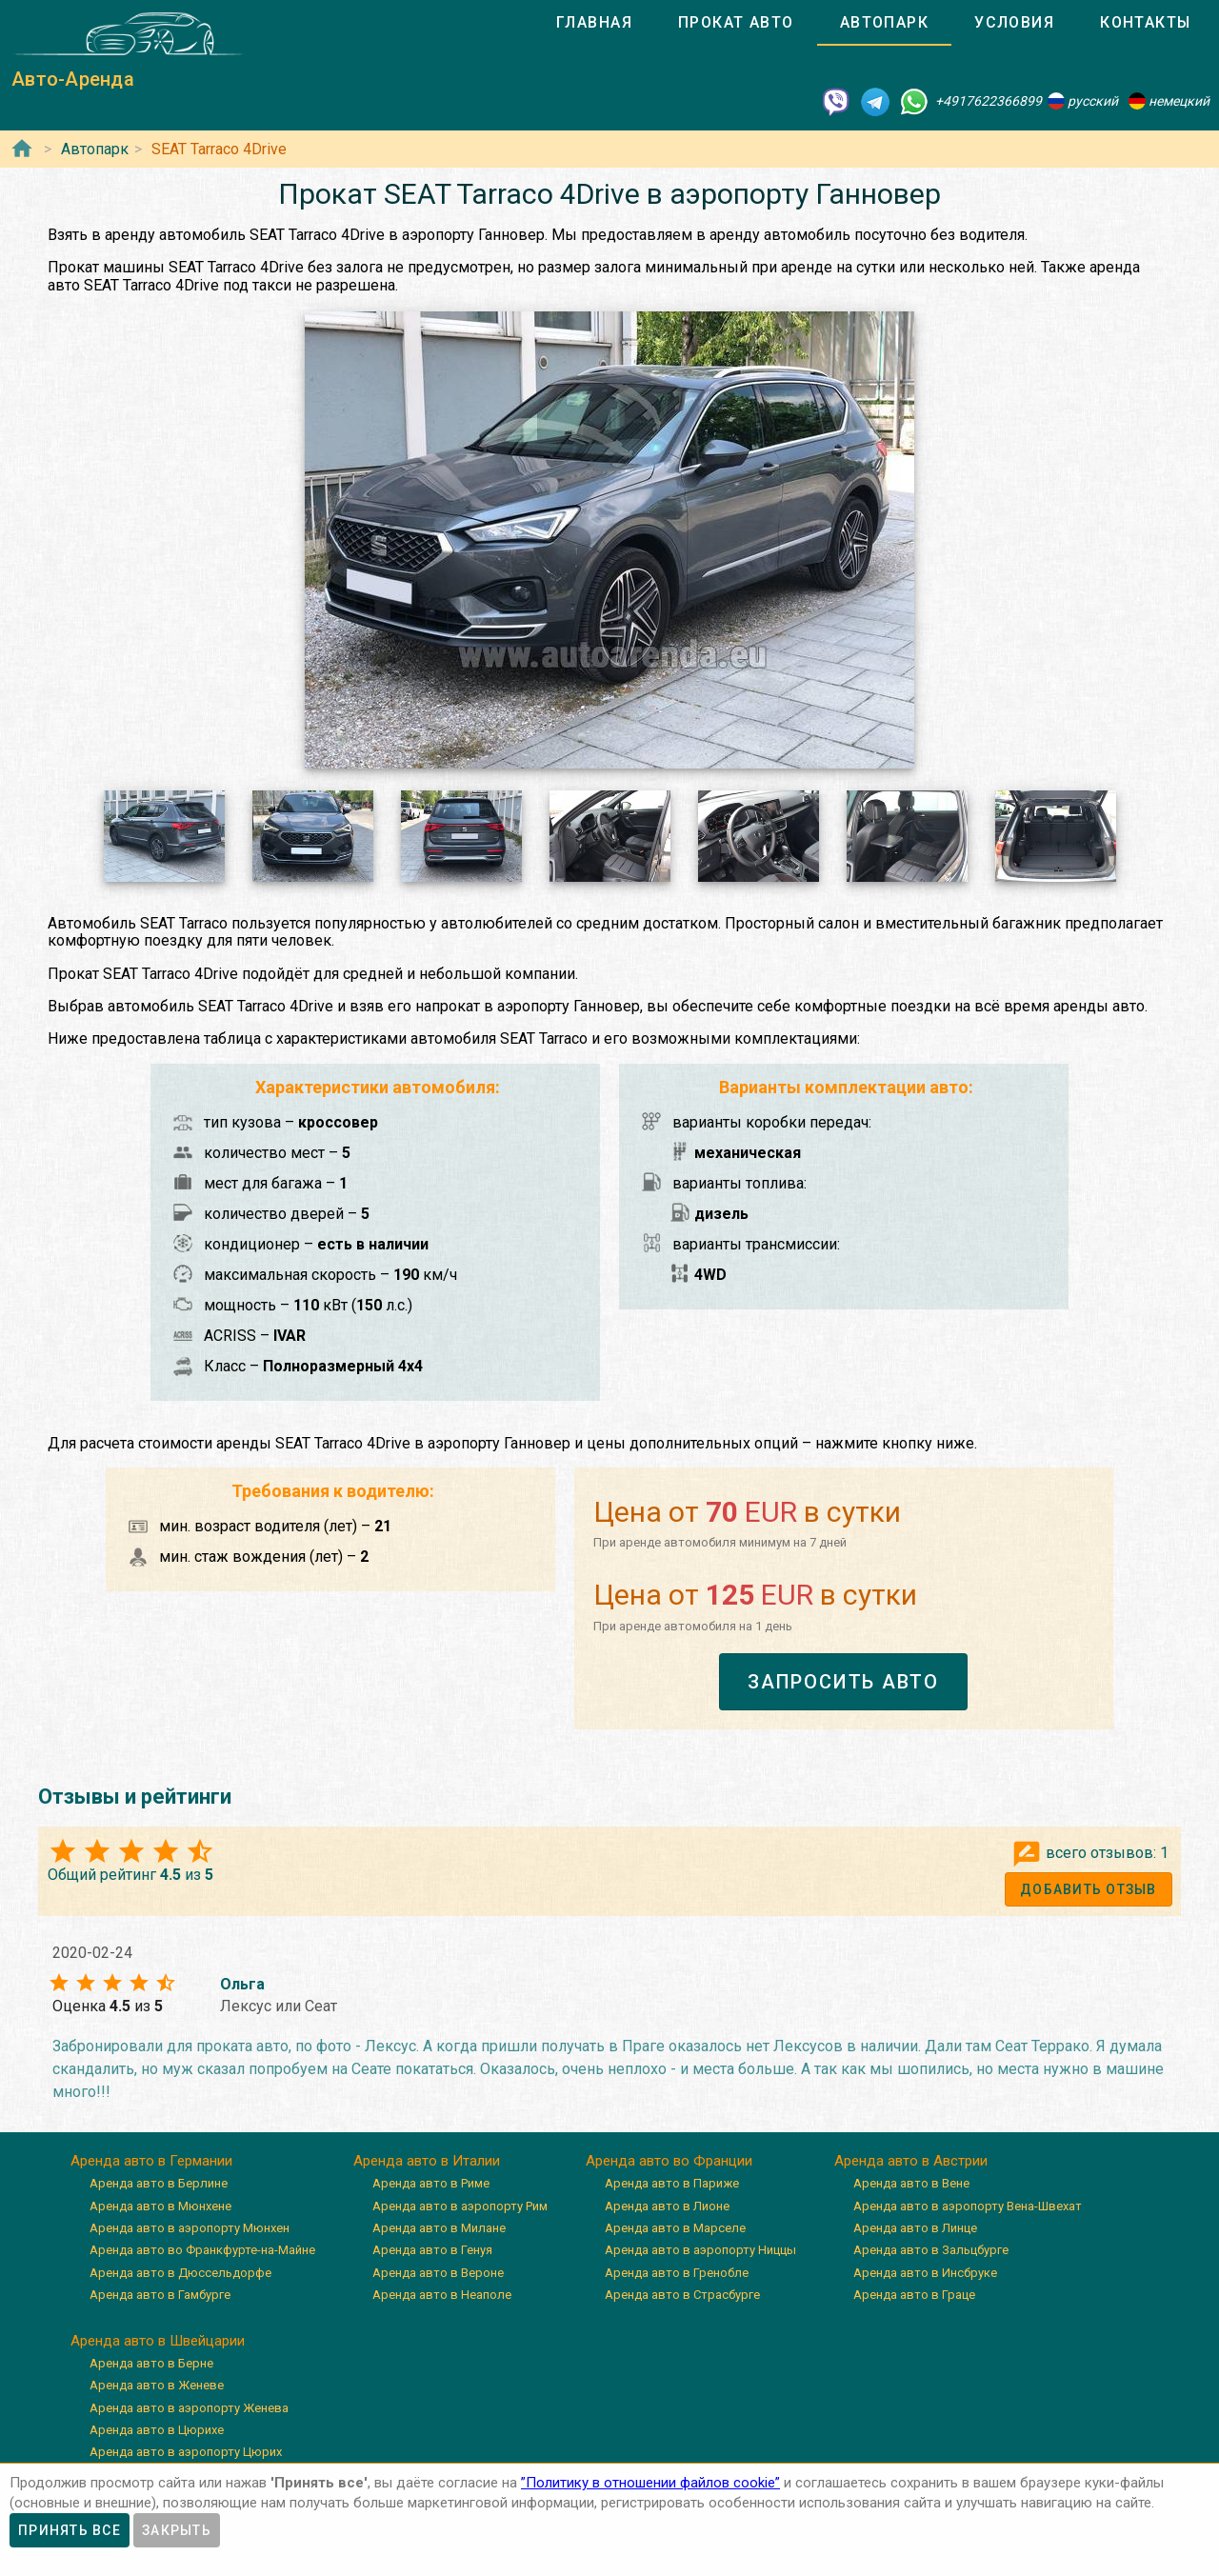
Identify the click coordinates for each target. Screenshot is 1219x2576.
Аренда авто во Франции (669, 2160)
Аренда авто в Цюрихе (157, 2430)
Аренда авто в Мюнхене (160, 2206)
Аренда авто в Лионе (667, 2206)
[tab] (594, 23)
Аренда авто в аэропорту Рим (460, 2206)
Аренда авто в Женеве (157, 2385)
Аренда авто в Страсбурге (682, 2294)
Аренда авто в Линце (915, 2228)
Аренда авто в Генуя (432, 2250)
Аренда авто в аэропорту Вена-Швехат (967, 2206)
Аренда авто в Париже (672, 2183)
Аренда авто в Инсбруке (925, 2273)
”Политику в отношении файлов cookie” (650, 2482)
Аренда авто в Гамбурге (160, 2294)
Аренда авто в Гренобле (677, 2273)
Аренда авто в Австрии (911, 2160)
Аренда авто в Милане (439, 2228)
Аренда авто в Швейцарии (157, 2340)
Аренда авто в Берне (151, 2363)
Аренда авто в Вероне (438, 2273)
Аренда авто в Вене (911, 2183)
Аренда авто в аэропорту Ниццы (700, 2250)
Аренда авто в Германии (151, 2160)
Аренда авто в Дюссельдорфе (180, 2273)
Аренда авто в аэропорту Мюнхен (190, 2228)
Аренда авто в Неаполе (441, 2294)
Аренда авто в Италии (426, 2160)
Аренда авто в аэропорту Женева (189, 2408)
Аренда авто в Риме (431, 2183)
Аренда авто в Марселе (675, 2228)
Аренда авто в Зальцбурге (931, 2250)
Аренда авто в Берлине (159, 2183)
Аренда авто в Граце (914, 2294)
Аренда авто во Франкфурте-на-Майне (202, 2250)
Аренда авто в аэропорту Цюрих (186, 2452)
